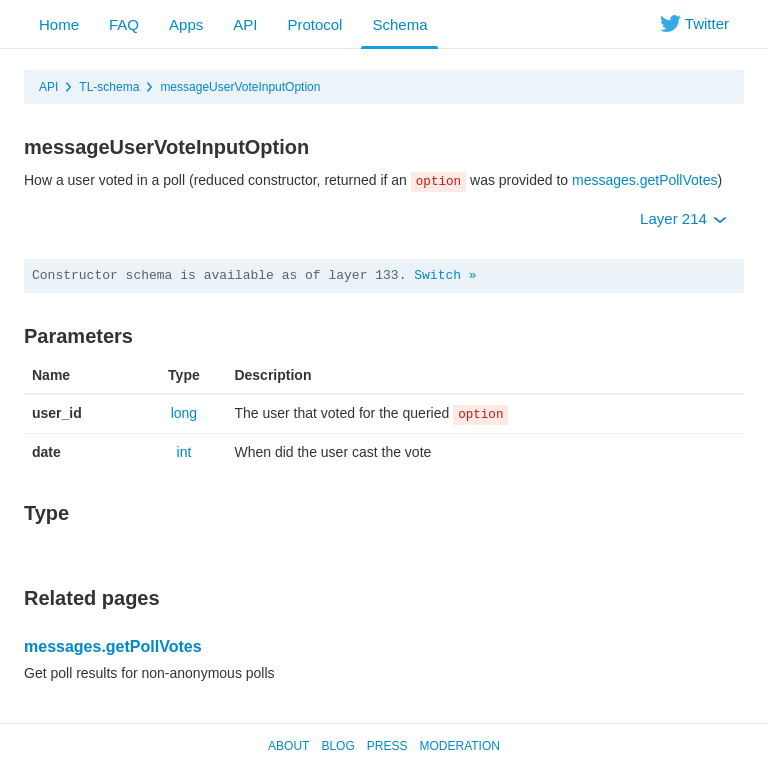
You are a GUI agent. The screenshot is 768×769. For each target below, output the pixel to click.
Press (387, 746)
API (245, 24)
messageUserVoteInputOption (240, 87)
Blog (337, 746)
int (184, 452)
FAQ (124, 24)
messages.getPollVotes (645, 180)
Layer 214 (683, 218)
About (288, 746)
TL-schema (109, 87)
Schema (399, 24)
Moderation (459, 746)
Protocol (314, 24)
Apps (186, 24)
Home (59, 24)
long (184, 413)
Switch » (445, 275)
